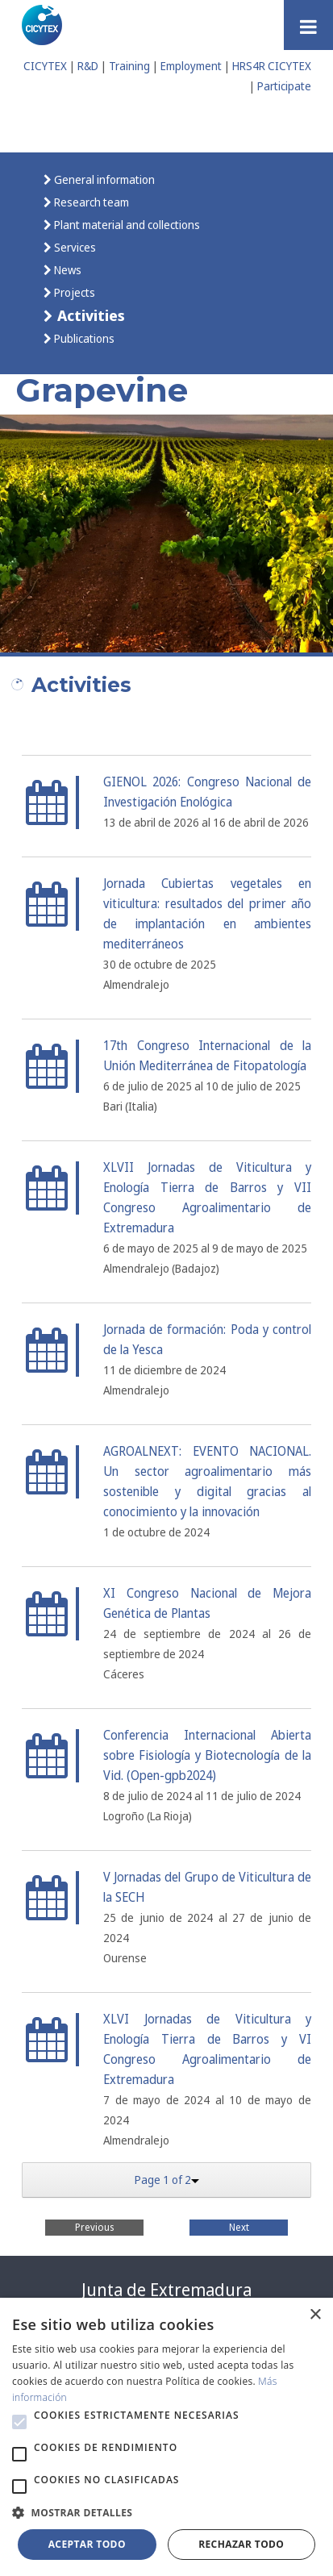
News (66, 269)
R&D (87, 65)
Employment (191, 65)
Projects (73, 292)
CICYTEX (45, 65)
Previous (94, 2227)
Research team (90, 202)
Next (239, 2227)
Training (129, 65)
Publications (83, 338)
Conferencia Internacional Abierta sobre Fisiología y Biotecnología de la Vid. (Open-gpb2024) (207, 1755)
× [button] (315, 2315)
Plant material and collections (126, 224)
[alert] (166, 2437)
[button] (19, 2422)
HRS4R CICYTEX (271, 65)
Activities (89, 315)
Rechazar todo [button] (241, 2544)
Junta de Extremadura (166, 2289)
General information (103, 179)
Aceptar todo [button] (87, 2544)
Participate (284, 86)
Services (74, 247)
